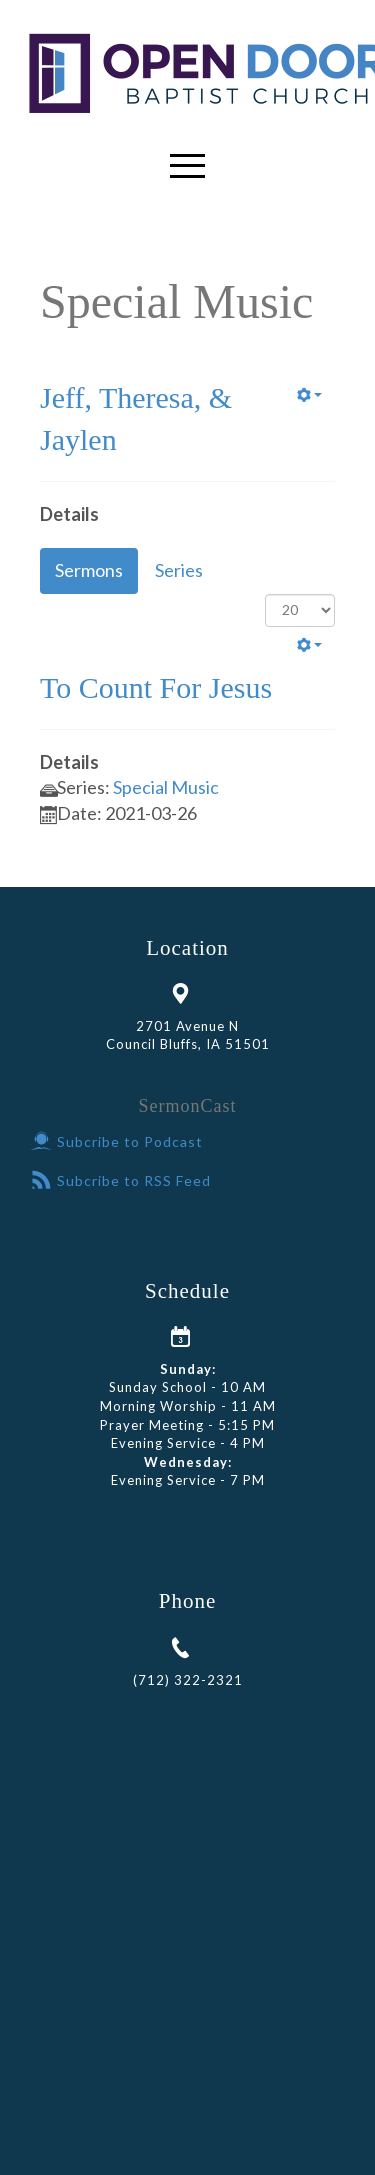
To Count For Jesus (156, 687)
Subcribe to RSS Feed (121, 1180)
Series (179, 570)
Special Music (166, 787)
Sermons (89, 570)
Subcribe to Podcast (117, 1141)
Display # (265, 594)
